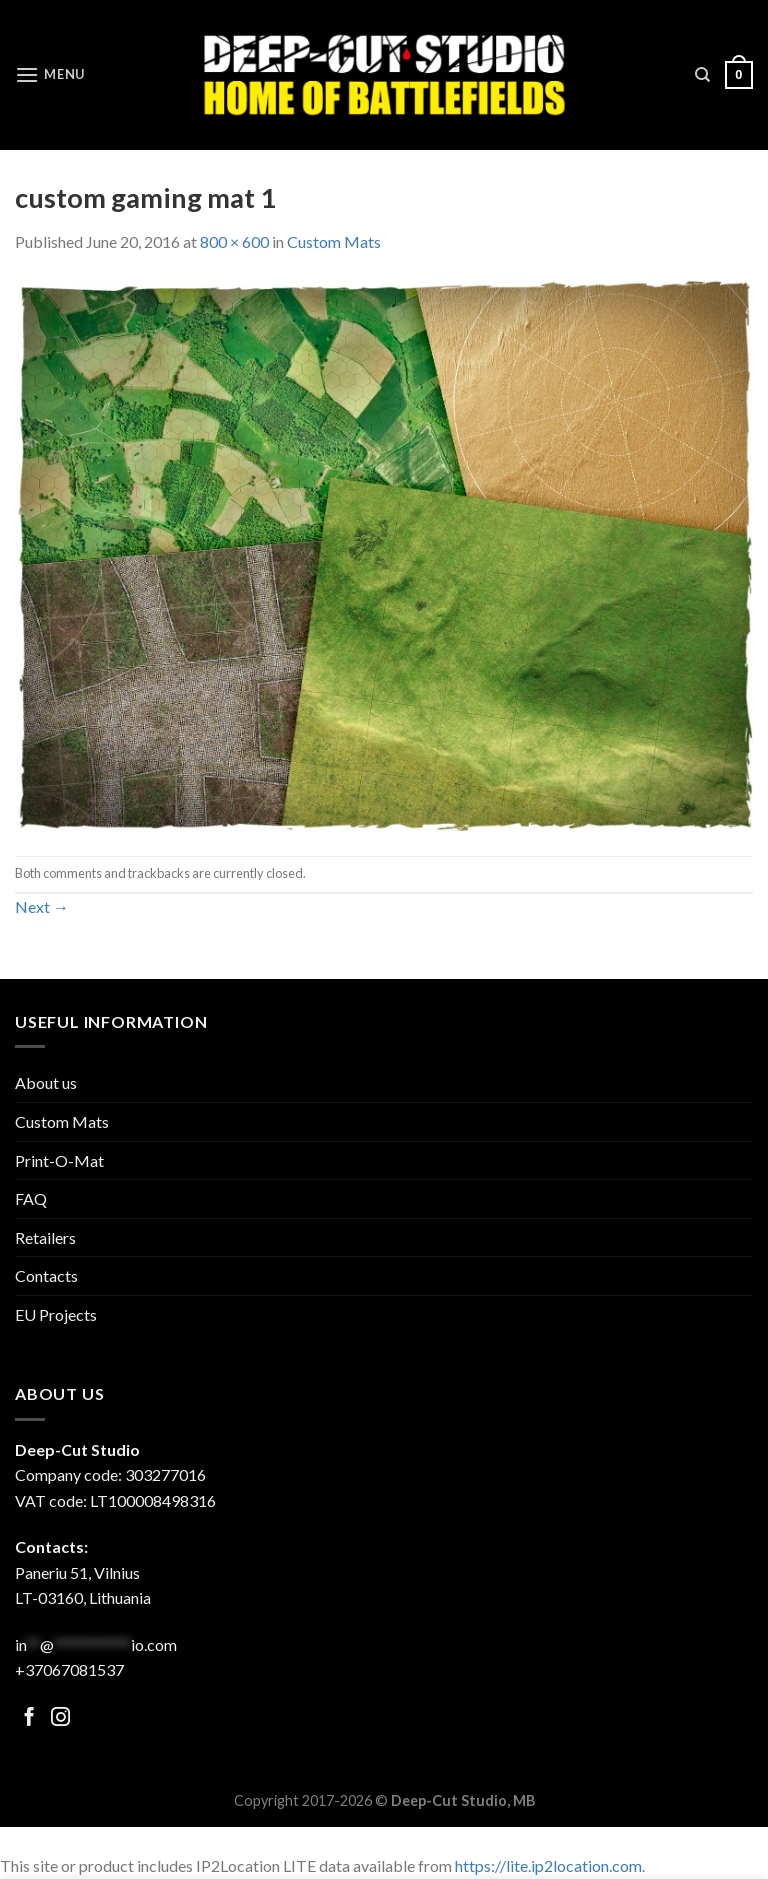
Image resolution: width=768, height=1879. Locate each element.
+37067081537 (69, 1669)
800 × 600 (234, 241)
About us (46, 1082)
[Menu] (50, 74)
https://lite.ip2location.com (548, 1865)
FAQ (31, 1198)
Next (42, 906)
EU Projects (56, 1314)
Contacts (46, 1275)
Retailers (45, 1237)
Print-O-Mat (59, 1160)
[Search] (702, 75)
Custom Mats (334, 241)
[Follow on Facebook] (29, 1718)
